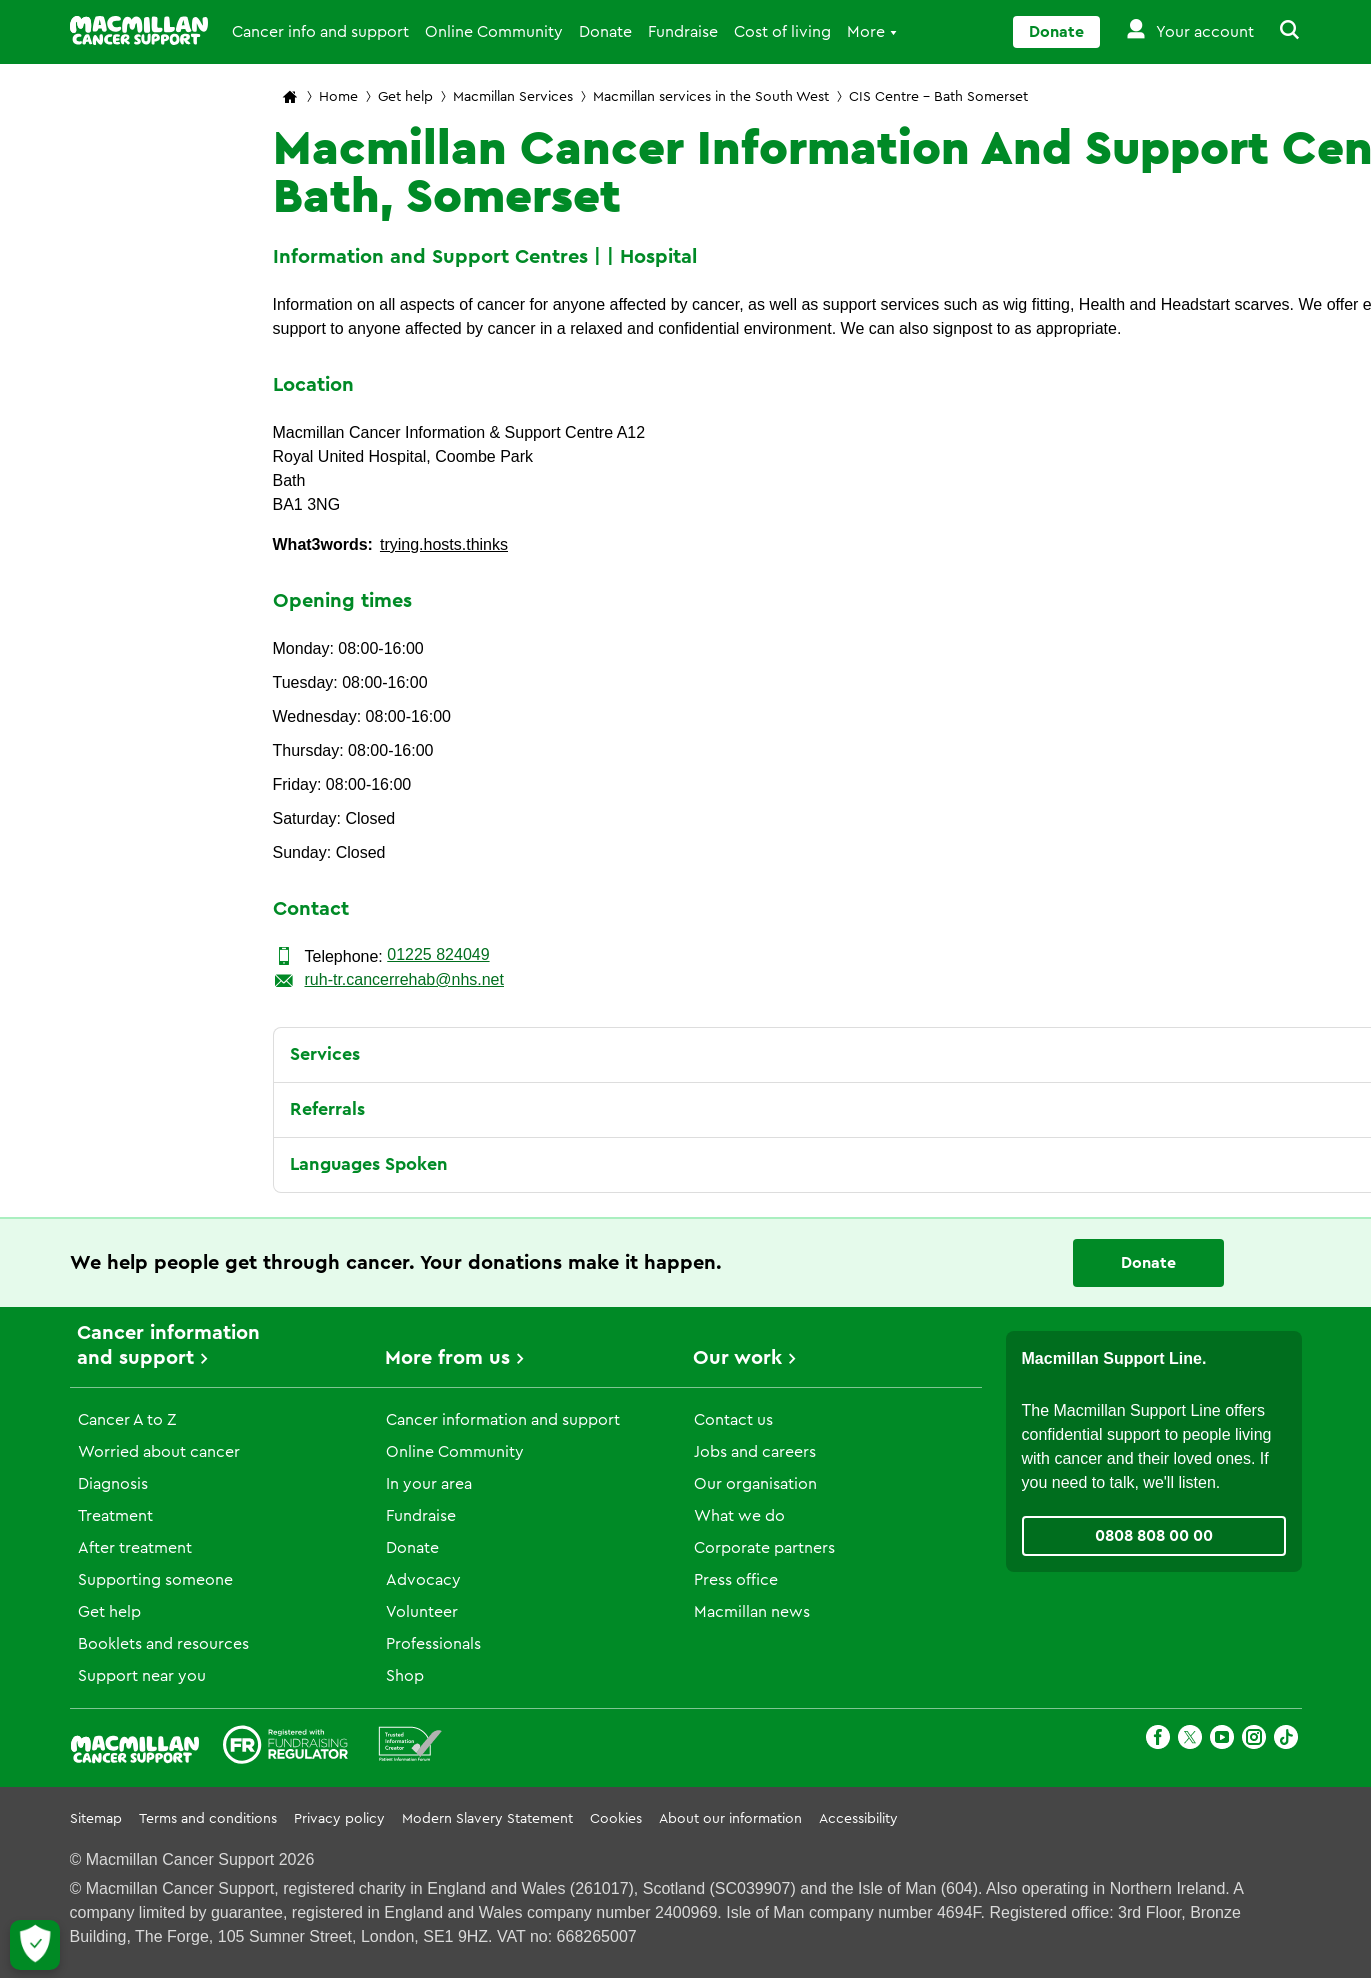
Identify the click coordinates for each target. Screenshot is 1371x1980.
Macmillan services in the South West (711, 97)
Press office (736, 1580)
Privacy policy (339, 1819)
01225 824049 (438, 954)
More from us (447, 1358)
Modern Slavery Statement (487, 1819)
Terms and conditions (208, 1819)
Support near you (142, 1676)
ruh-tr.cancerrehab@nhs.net (404, 979)
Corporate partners (764, 1548)
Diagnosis (113, 1484)
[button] (1278, 32)
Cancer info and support (320, 32)
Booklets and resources (163, 1644)
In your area (429, 1484)
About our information (730, 1819)
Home (338, 97)
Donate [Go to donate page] (1056, 32)
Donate (605, 32)
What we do (739, 1516)
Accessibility (858, 1819)
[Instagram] (1254, 1740)
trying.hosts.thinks (444, 544)
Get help (405, 97)
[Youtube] (1222, 1740)
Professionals (433, 1644)
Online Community (494, 32)
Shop (405, 1676)
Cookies (616, 1819)
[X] (1190, 1740)
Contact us (733, 1420)
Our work (737, 1358)
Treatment (115, 1516)
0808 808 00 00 (1154, 1536)
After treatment (135, 1548)
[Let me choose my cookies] (35, 1945)
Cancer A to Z (127, 1420)
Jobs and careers (755, 1452)
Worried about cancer (159, 1452)
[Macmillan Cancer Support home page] (290, 98)
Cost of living (782, 32)
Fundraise (683, 32)
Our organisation (755, 1484)
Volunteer (422, 1612)
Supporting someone (155, 1580)
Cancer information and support (503, 1420)
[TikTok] (1286, 1740)
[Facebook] (1158, 1740)
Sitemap (96, 1819)
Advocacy (423, 1580)
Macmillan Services (513, 97)
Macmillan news (752, 1612)
